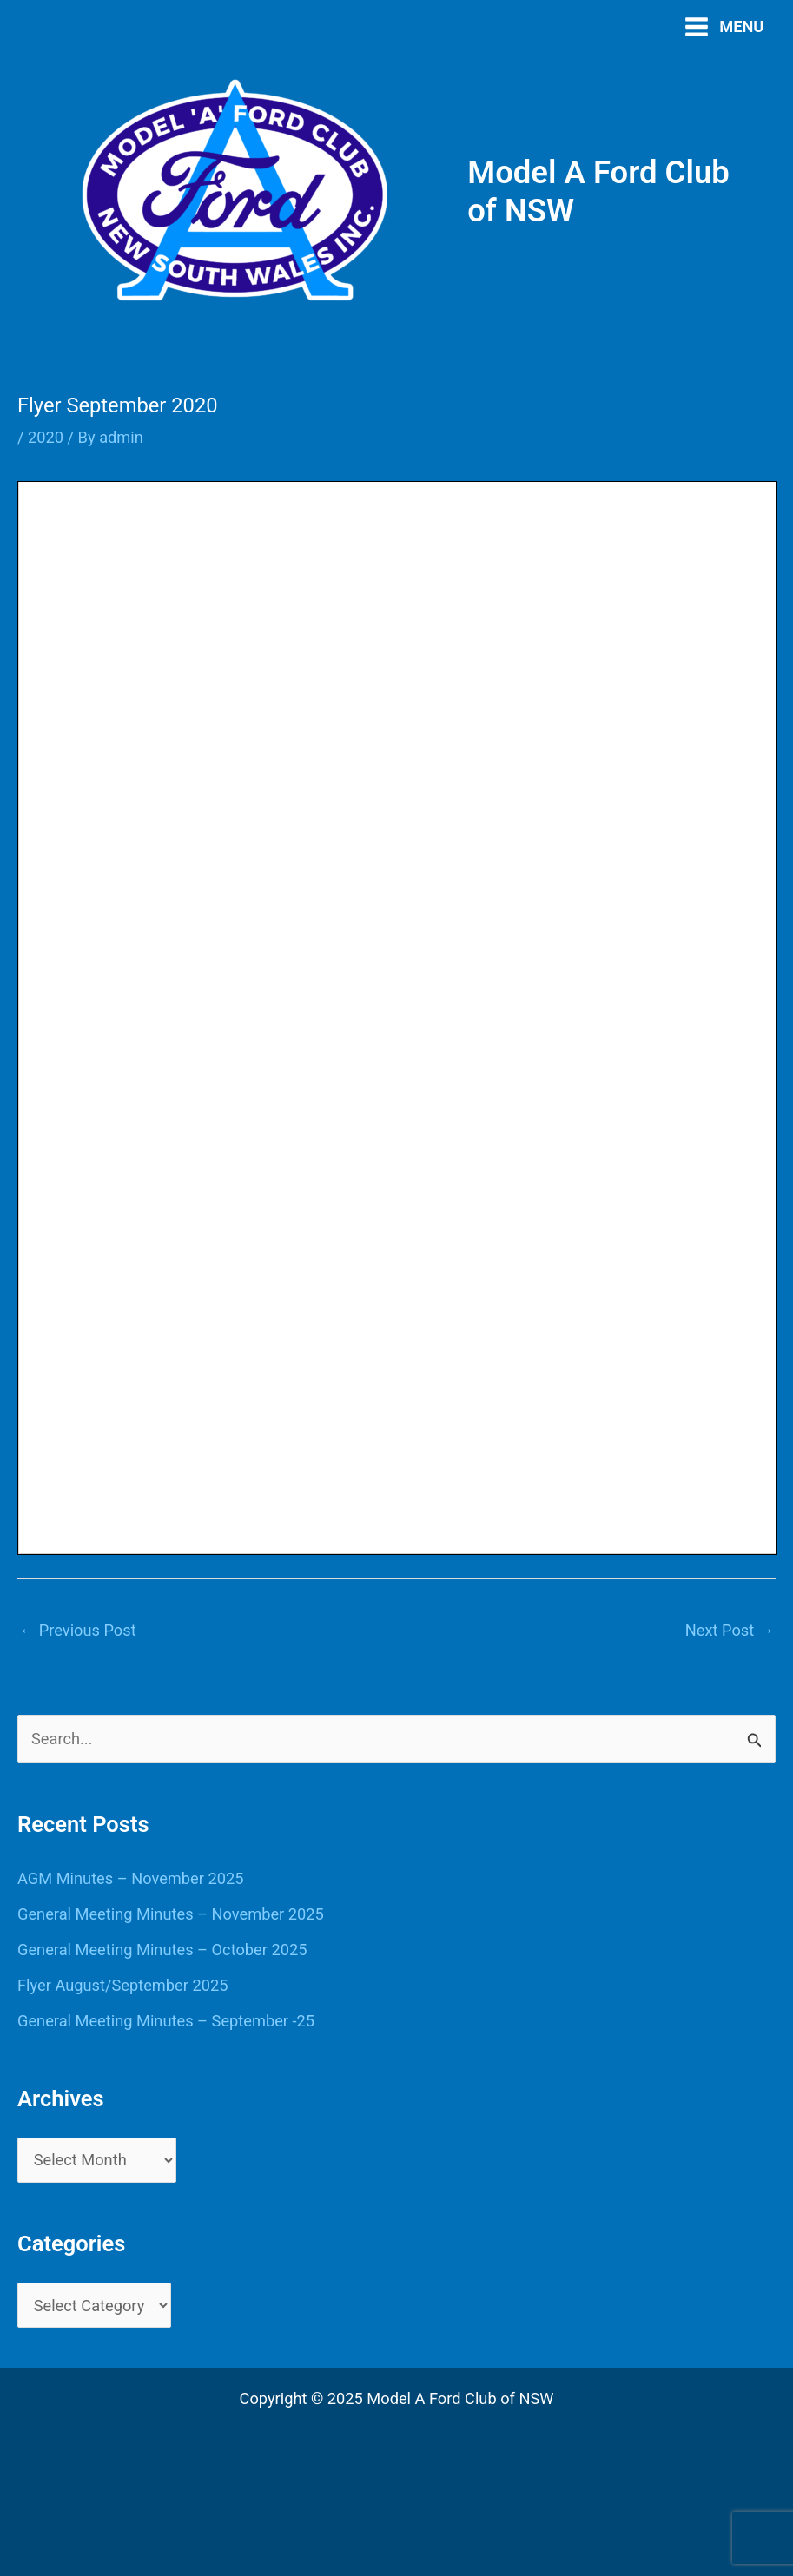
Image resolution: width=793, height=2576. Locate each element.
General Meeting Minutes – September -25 (165, 2021)
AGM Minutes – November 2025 (130, 1878)
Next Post (729, 1630)
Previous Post (77, 1630)
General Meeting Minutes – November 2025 (170, 1914)
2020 (45, 437)
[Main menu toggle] (724, 26)
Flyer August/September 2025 (122, 1985)
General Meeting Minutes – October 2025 (162, 1949)
